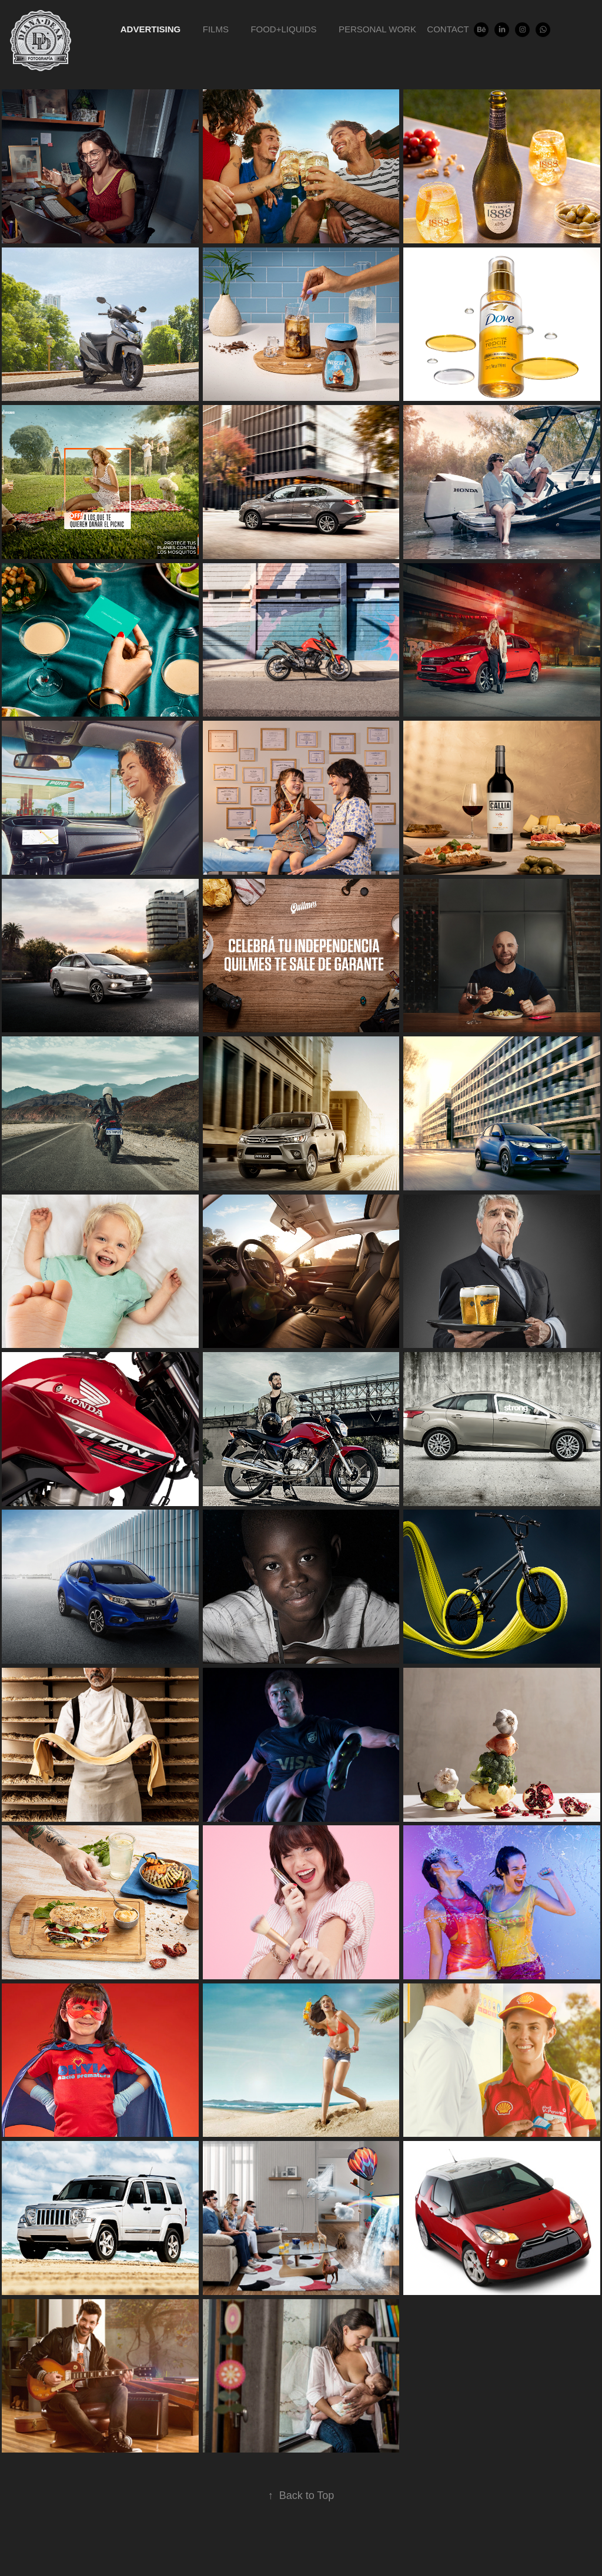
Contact (448, 29)
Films (216, 29)
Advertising (151, 29)
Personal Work (377, 29)
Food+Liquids (283, 29)
